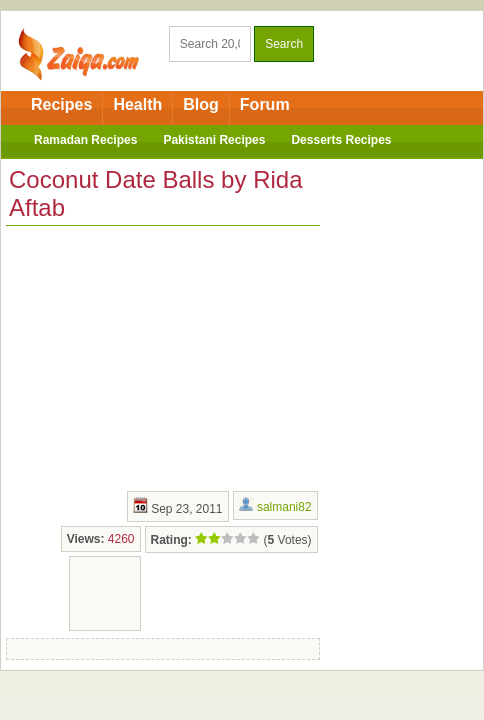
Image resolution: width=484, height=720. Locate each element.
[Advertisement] (156, 356)
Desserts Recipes (341, 140)
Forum (265, 104)
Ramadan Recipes (85, 140)
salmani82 (284, 507)
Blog (201, 104)
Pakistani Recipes (214, 140)
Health (137, 104)
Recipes (61, 104)
